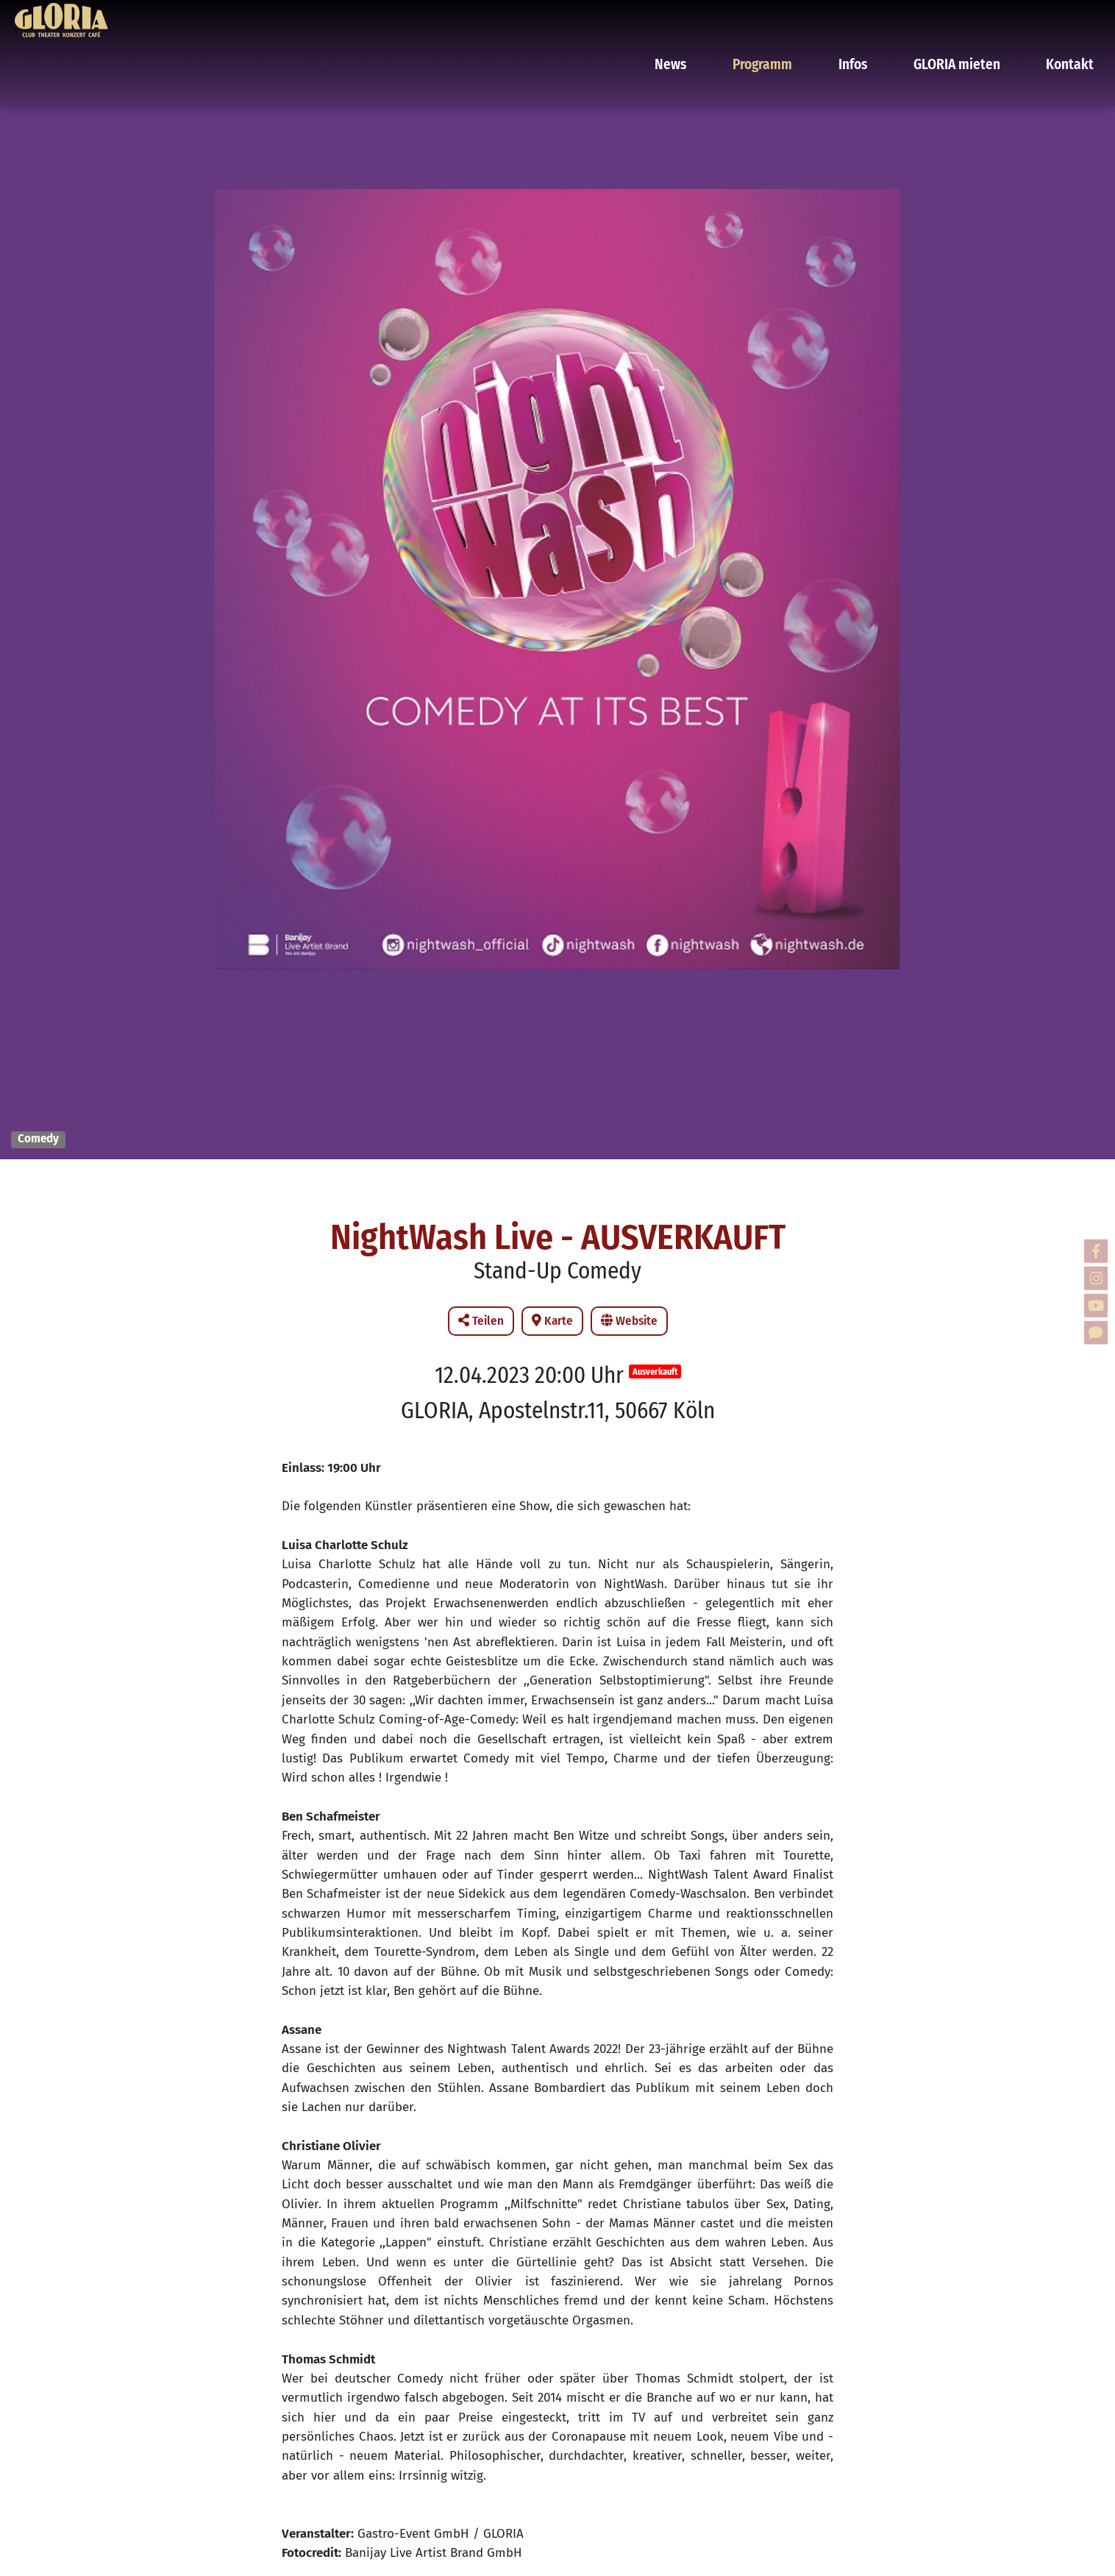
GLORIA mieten (968, 18)
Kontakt (1067, 18)
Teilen (481, 1320)
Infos (877, 18)
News (718, 18)
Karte (552, 1320)
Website (629, 1320)
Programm (798, 18)
